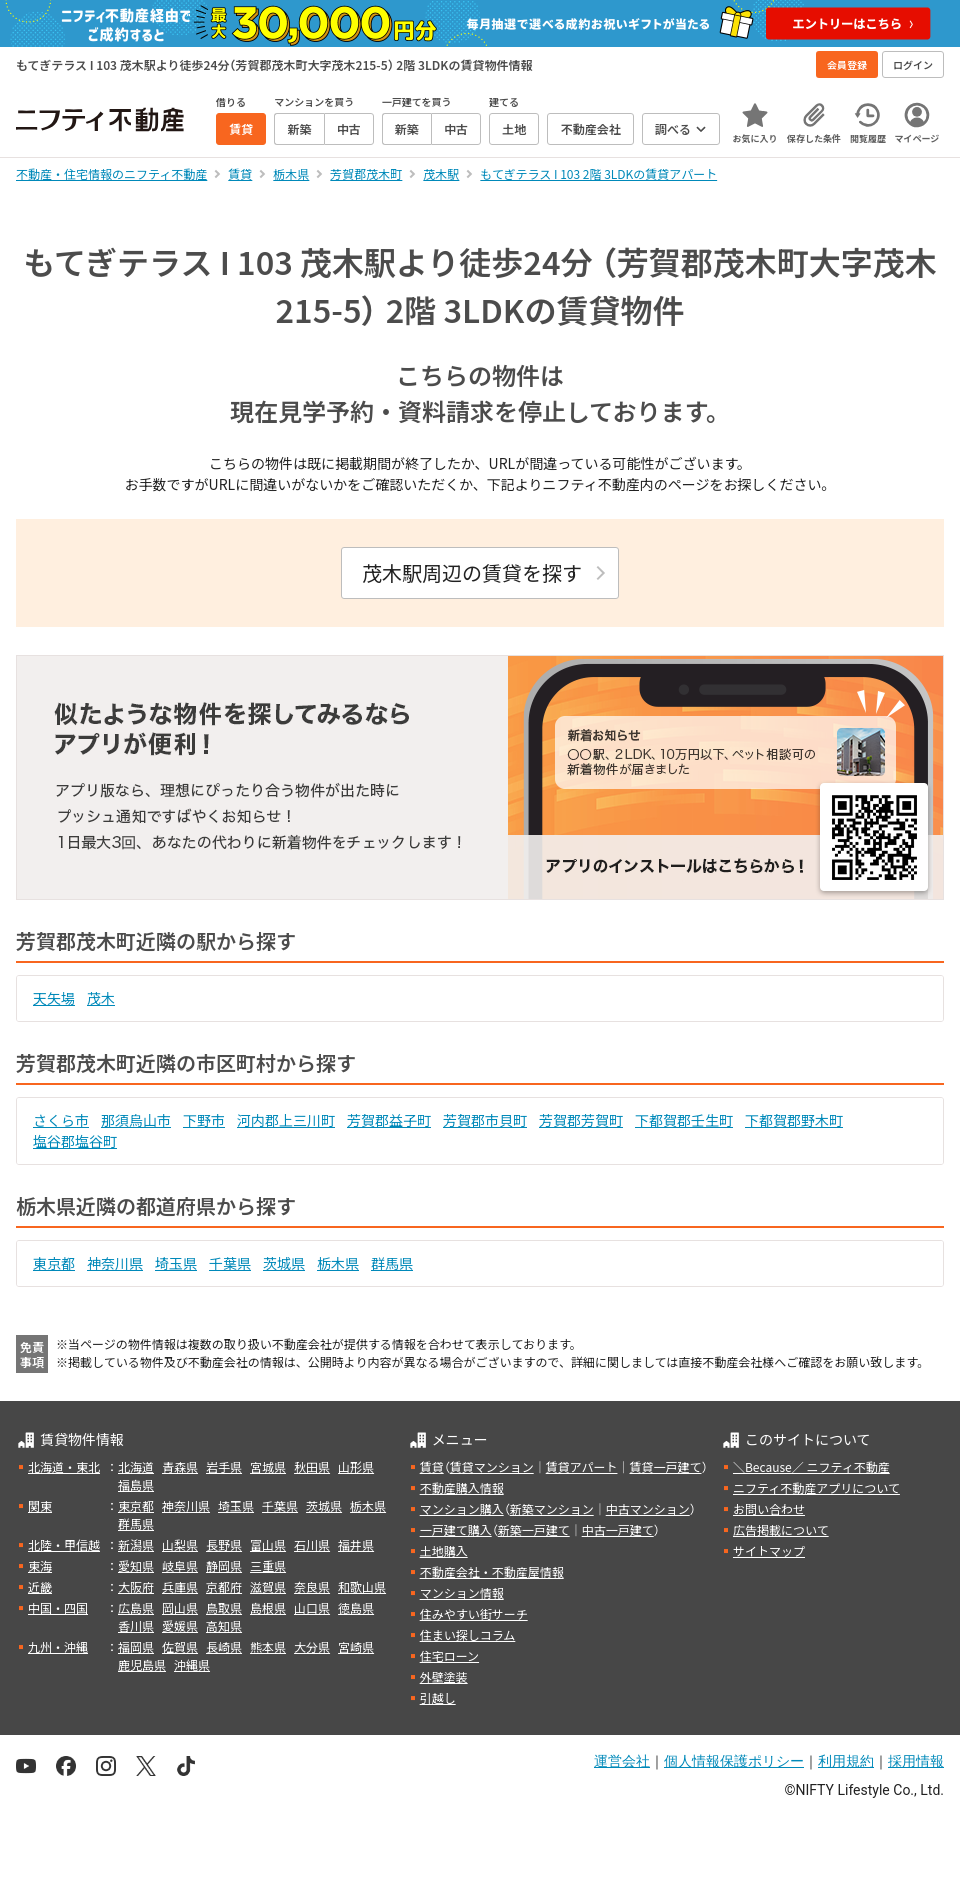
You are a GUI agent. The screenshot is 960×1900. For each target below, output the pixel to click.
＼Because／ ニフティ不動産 (811, 1466)
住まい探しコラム (468, 1634)
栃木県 (338, 1263)
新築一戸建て (534, 1529)
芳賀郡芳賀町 (581, 1120)
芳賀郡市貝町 (485, 1120)
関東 (40, 1505)
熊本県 (268, 1646)
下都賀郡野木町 (794, 1120)
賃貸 (432, 1466)
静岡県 (224, 1565)
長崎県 (224, 1646)
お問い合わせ (769, 1508)
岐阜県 (180, 1565)
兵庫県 (180, 1586)
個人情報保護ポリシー (734, 1761)
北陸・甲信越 (64, 1544)
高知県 (224, 1625)
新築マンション (552, 1508)
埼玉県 (176, 1263)
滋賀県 (268, 1586)
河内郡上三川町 (286, 1120)
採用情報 (916, 1761)
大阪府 (136, 1586)
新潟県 (136, 1544)
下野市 (204, 1120)
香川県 (136, 1625)
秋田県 (312, 1466)
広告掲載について (781, 1529)
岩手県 (224, 1466)
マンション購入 (462, 1508)
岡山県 (180, 1607)
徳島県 (356, 1607)
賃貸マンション (492, 1466)
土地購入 (444, 1550)
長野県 (224, 1544)
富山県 (268, 1544)
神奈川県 (115, 1263)
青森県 (180, 1466)
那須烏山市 (136, 1120)
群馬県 (392, 1263)
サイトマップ (769, 1550)
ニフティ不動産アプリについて (816, 1487)
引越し (438, 1697)
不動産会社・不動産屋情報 (492, 1571)
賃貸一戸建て (665, 1466)
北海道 (136, 1466)
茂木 (101, 998)
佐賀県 (180, 1646)
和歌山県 (362, 1586)
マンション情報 (462, 1592)
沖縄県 (192, 1664)
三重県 (268, 1565)
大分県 (312, 1646)
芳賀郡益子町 (389, 1120)
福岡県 (136, 1646)
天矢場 (54, 998)
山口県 (312, 1607)
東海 (40, 1565)
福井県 (356, 1544)
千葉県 (230, 1263)
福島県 (136, 1484)
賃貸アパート (582, 1466)
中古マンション (648, 1508)
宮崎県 (356, 1646)
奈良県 (312, 1586)
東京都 (54, 1263)
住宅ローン (449, 1655)
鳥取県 (224, 1607)
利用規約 (846, 1761)
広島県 (136, 1607)
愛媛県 (180, 1625)
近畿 (40, 1586)
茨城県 (284, 1263)
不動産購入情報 (462, 1487)
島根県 (268, 1607)
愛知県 (136, 1565)
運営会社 (622, 1761)
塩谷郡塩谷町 (75, 1141)
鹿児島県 (142, 1664)
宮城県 (268, 1466)
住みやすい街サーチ (474, 1613)
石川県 (312, 1544)
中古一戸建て (618, 1529)
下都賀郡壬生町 (684, 1120)
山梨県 (180, 1544)
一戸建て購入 (456, 1529)
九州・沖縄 (58, 1646)
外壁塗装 (444, 1676)
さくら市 (61, 1120)
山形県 (356, 1466)
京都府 (224, 1586)
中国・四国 (58, 1607)
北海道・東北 (64, 1466)
